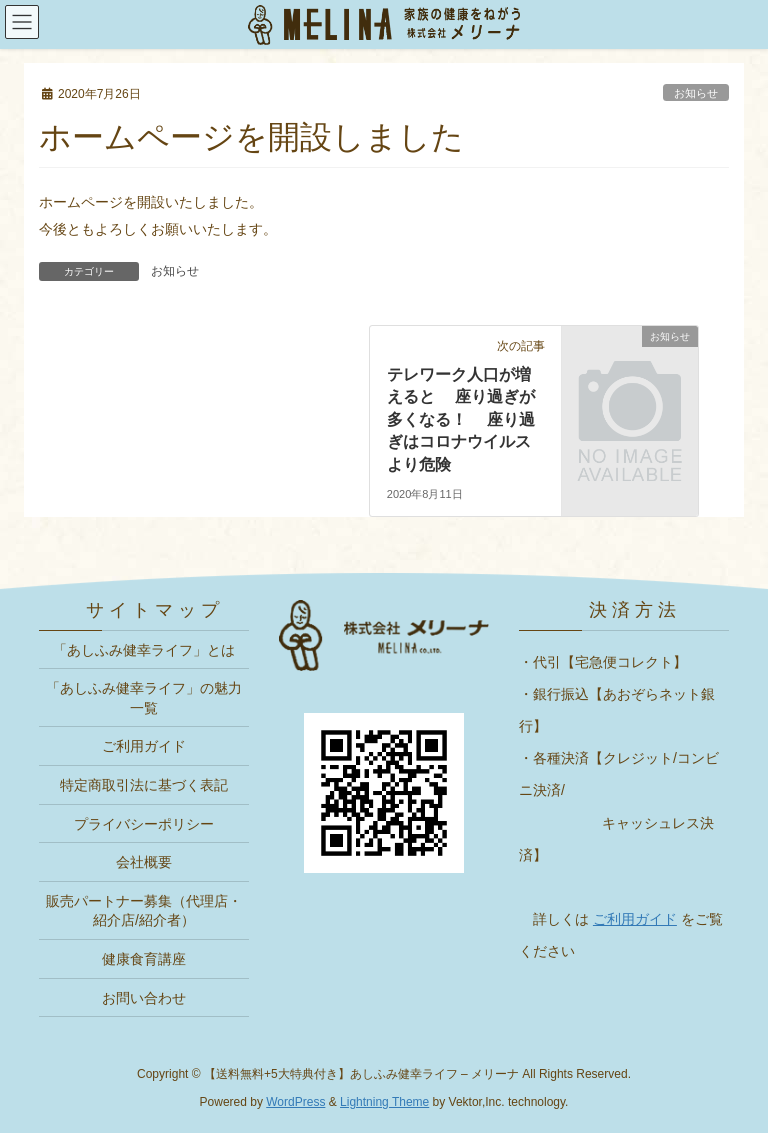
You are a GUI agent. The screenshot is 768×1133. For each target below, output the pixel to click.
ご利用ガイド (144, 746)
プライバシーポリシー (144, 824)
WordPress (295, 1102)
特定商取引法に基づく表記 (144, 785)
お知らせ (175, 271)
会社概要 (144, 862)
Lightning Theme (384, 1102)
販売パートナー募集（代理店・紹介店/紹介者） (144, 911)
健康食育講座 (144, 959)
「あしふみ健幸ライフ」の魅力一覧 (144, 698)
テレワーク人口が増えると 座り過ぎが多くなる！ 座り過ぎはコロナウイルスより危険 (461, 419)
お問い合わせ (144, 998)
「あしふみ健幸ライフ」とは (144, 650)
